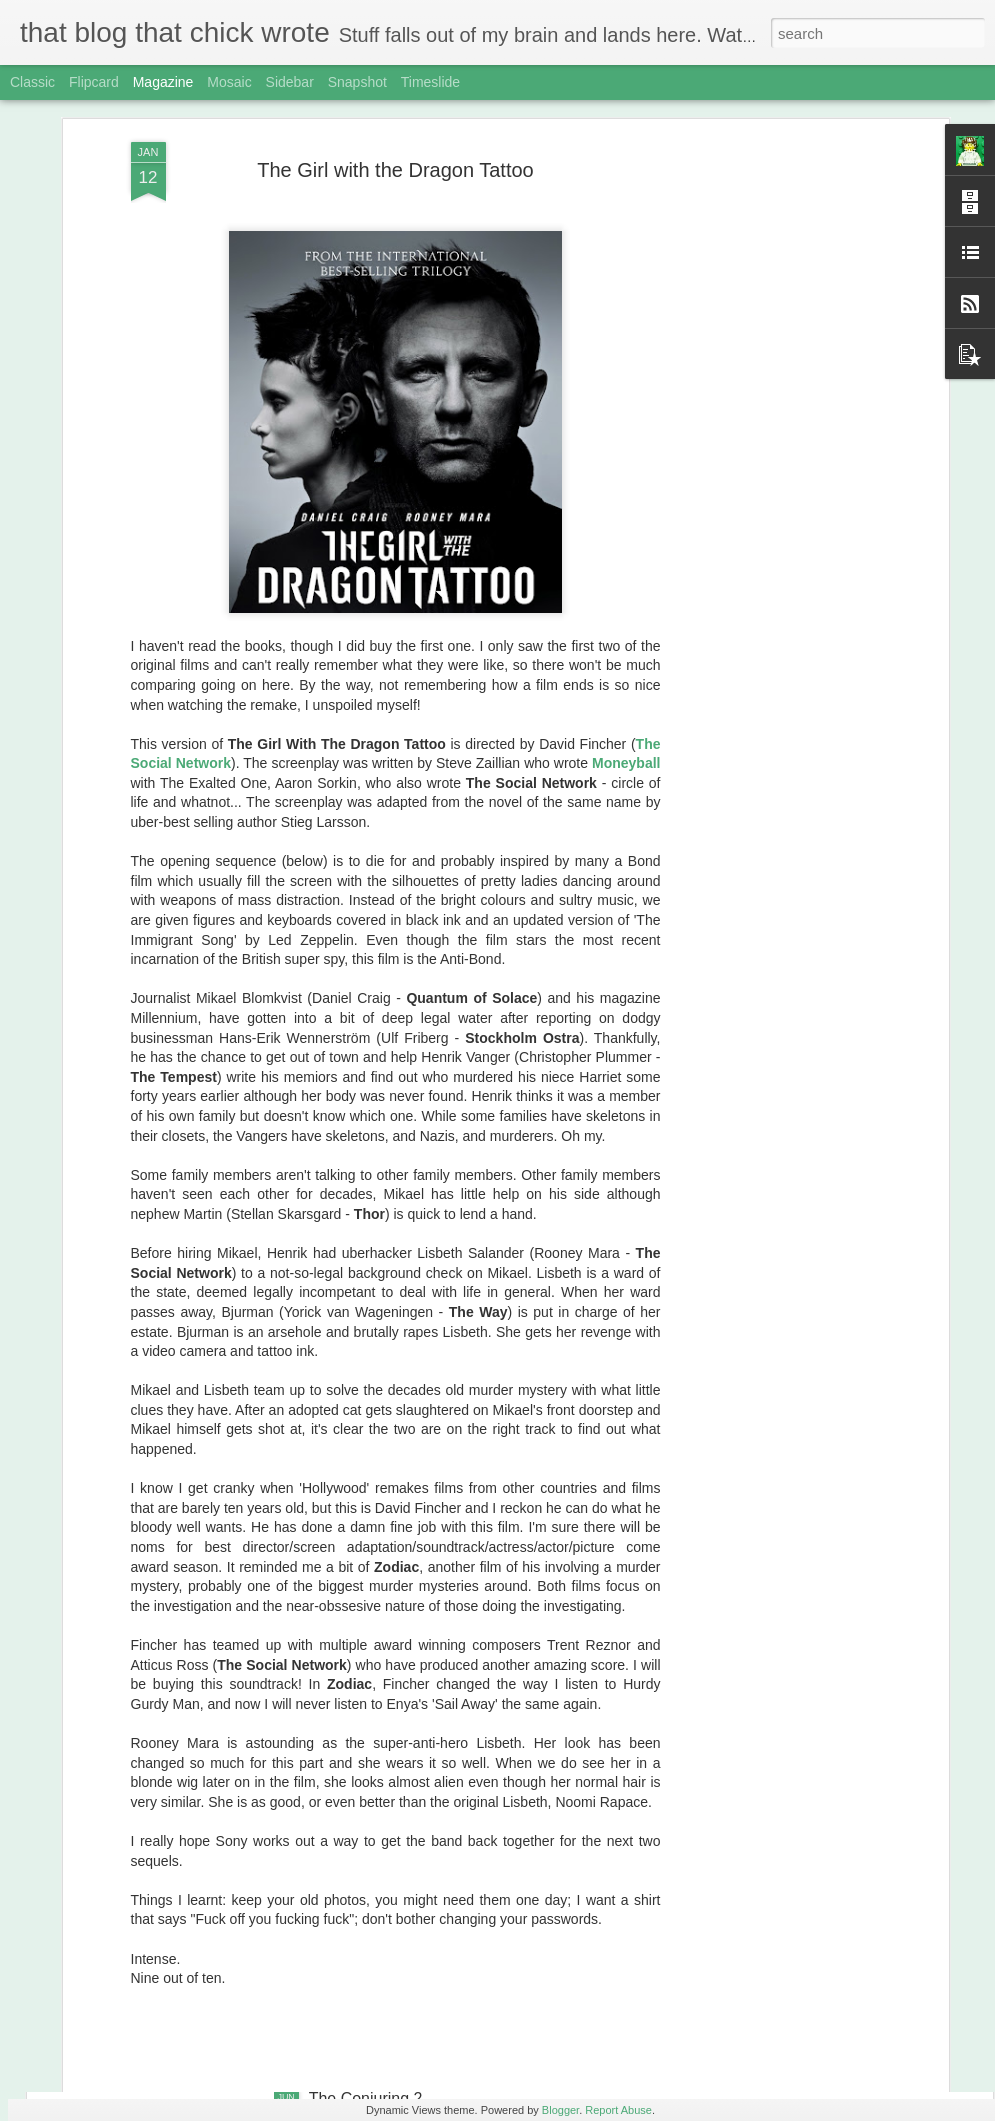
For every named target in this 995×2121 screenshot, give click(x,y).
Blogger (560, 2110)
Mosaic (229, 82)
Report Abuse (618, 2110)
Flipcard (94, 82)
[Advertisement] (771, 359)
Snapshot (357, 82)
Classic (32, 82)
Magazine (163, 82)
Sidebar (290, 82)
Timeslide (430, 82)
